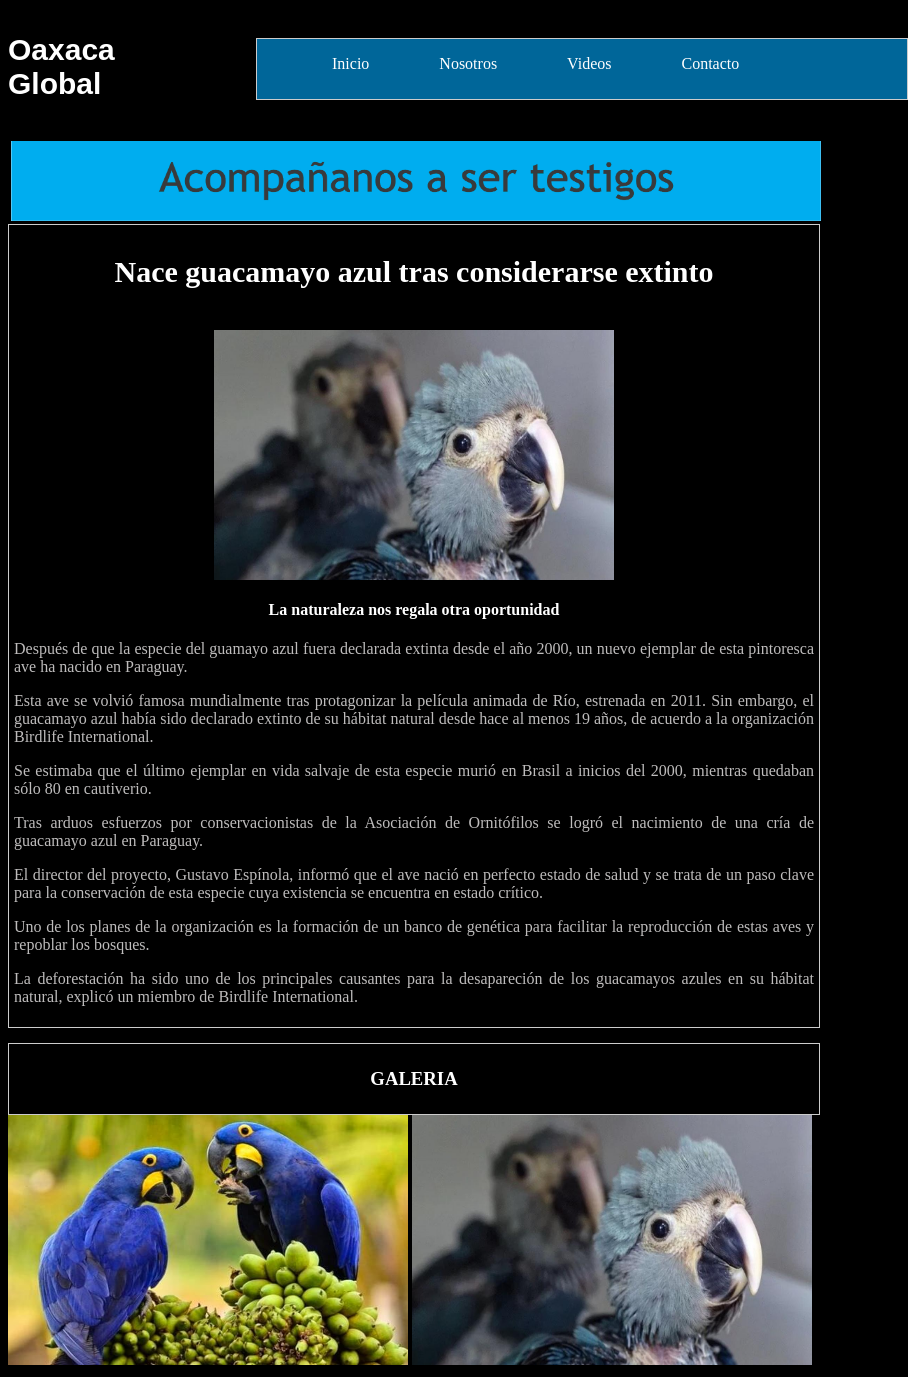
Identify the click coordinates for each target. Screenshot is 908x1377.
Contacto (710, 63)
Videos (589, 63)
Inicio (350, 63)
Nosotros (468, 63)
